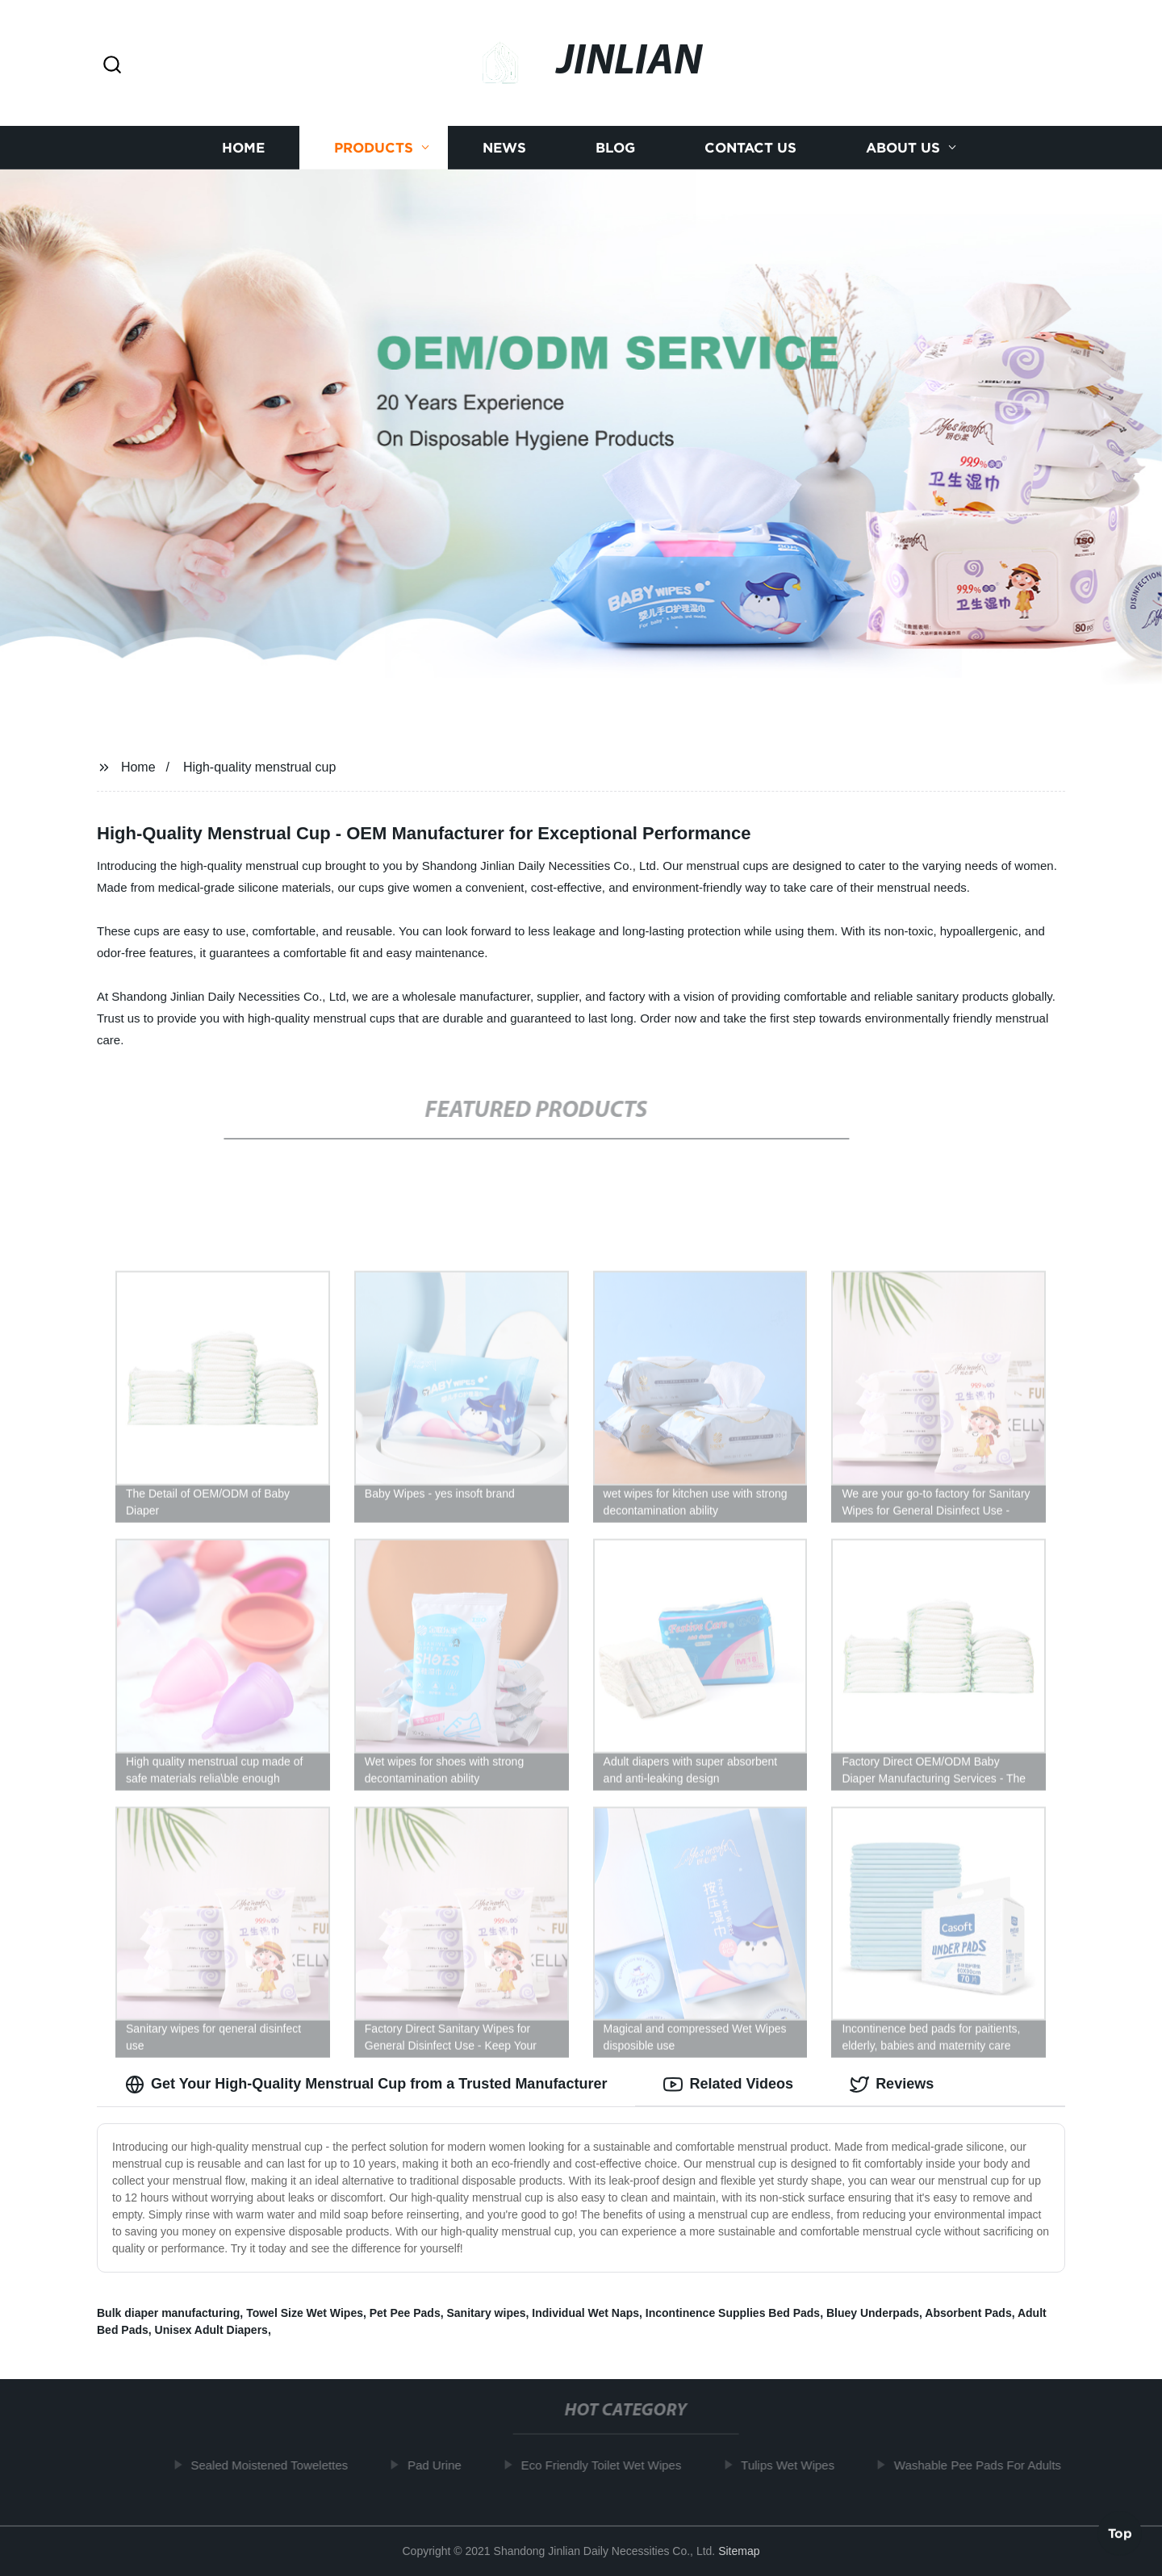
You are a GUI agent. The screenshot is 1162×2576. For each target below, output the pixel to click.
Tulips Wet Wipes (794, 2465)
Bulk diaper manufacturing (168, 2312)
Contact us (750, 147)
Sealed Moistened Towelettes (275, 2465)
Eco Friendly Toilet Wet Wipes (607, 2465)
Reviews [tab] (892, 2084)
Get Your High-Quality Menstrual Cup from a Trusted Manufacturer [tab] (366, 2084)
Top (1120, 2533)
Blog (615, 147)
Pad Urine (441, 2465)
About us (903, 147)
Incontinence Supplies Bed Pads (733, 2312)
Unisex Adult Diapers (211, 2329)
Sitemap (738, 2551)
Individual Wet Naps (585, 2312)
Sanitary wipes (485, 2312)
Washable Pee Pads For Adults (984, 2465)
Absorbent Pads (968, 2312)
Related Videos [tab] (728, 2084)
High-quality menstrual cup (259, 767)
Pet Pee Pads (405, 2312)
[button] (112, 65)
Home (243, 147)
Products (373, 147)
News (504, 147)
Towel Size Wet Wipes (304, 2312)
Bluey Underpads (872, 2312)
